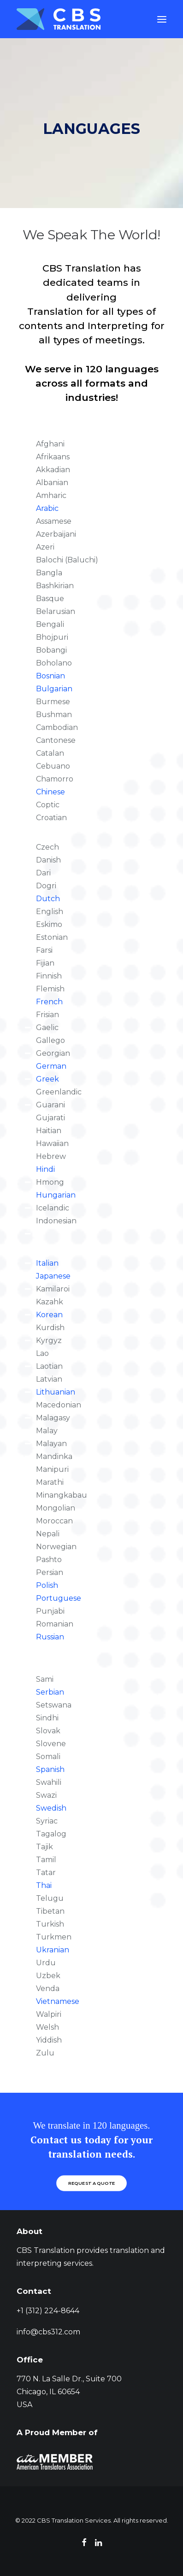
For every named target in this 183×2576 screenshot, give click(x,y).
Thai (44, 1885)
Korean (49, 1314)
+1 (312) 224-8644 (48, 2310)
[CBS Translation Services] (58, 19)
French (49, 1001)
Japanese (53, 1276)
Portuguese (58, 1598)
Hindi (45, 1169)
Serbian (50, 1692)
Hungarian (56, 1195)
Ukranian (52, 1949)
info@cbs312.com (48, 2331)
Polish (47, 1585)
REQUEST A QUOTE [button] (91, 2183)
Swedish (51, 1808)
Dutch (48, 898)
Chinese (50, 791)
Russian (50, 1636)
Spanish (50, 1769)
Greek (47, 1079)
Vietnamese (57, 2001)
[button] (162, 19)
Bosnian (50, 675)
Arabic (47, 508)
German (51, 1066)
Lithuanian (55, 1392)
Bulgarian (54, 688)
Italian (47, 1263)
